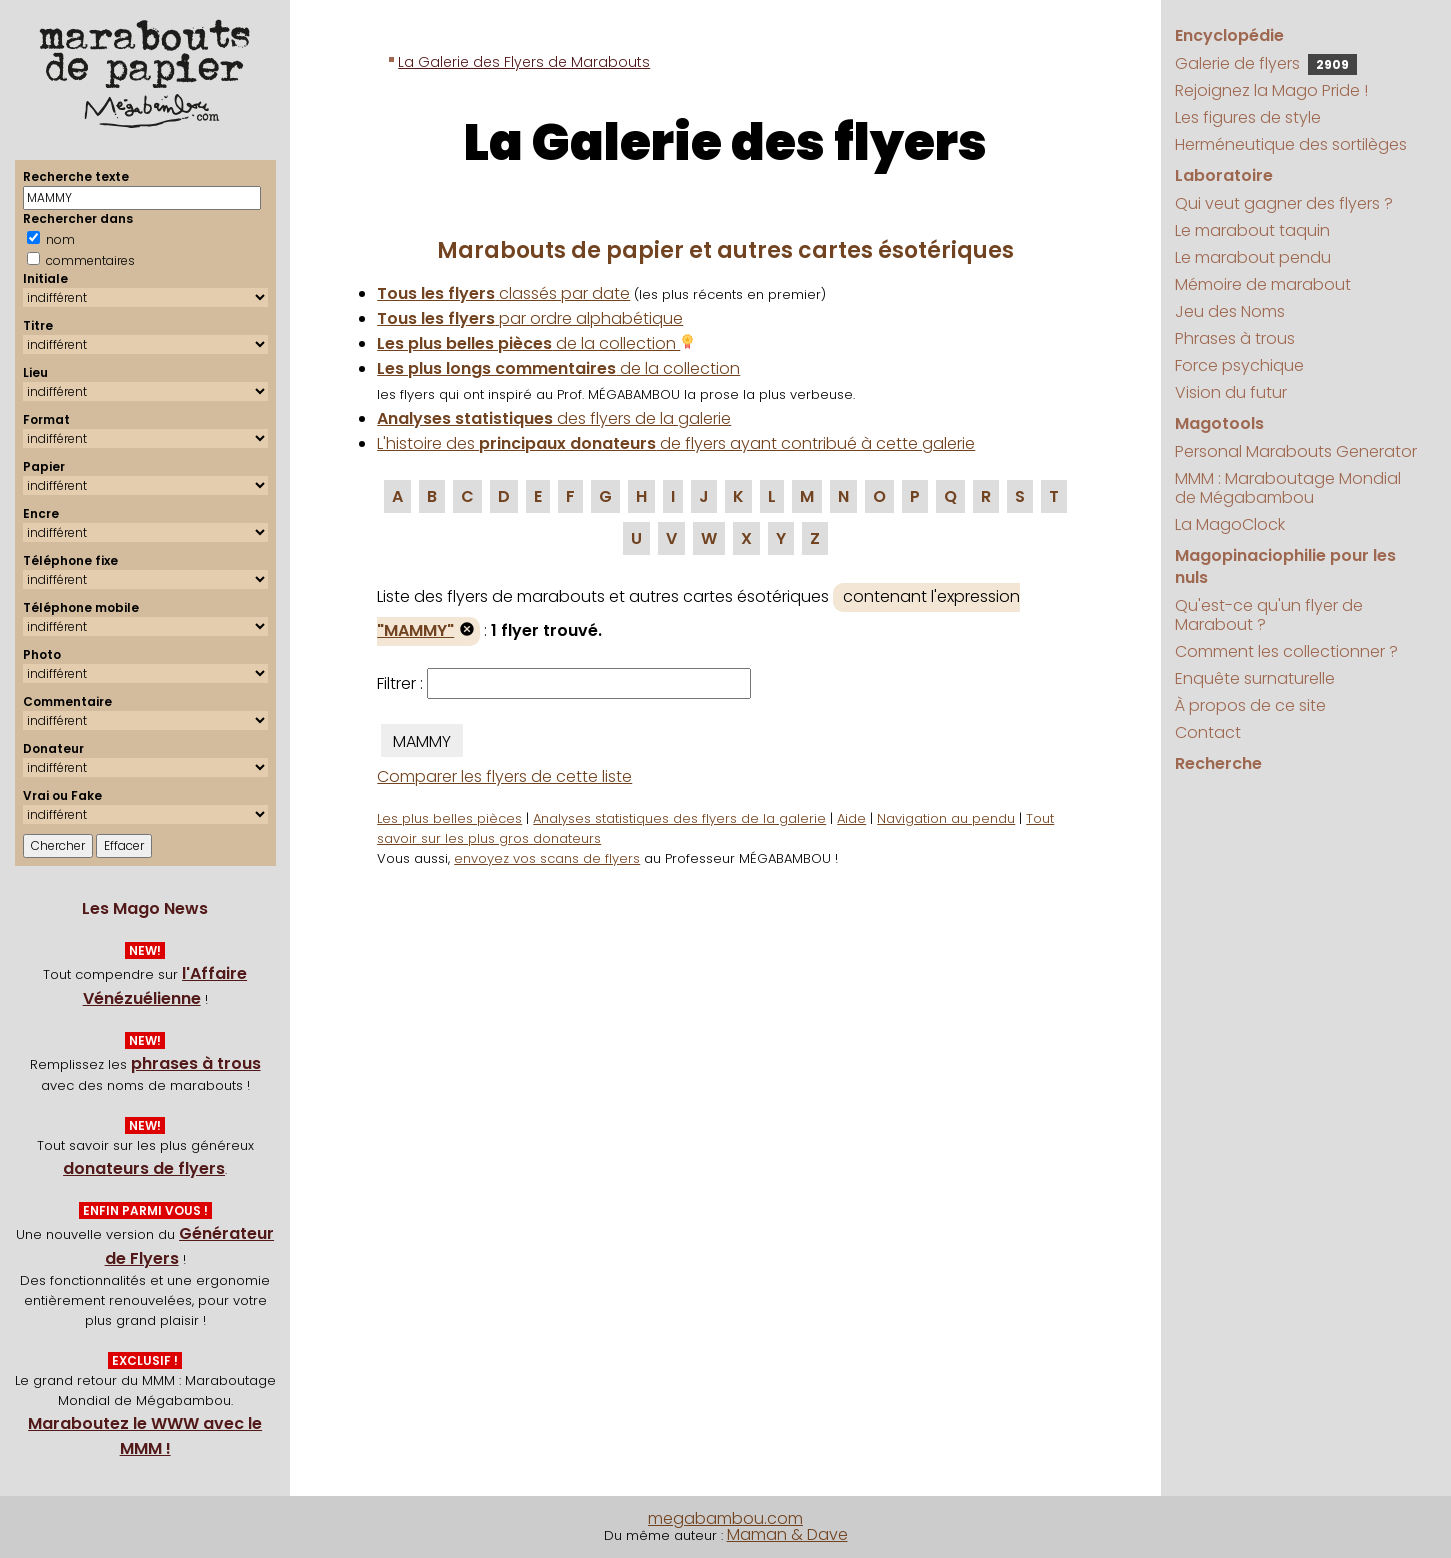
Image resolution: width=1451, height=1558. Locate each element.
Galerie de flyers (1266, 63)
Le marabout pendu (1253, 257)
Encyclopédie (1229, 35)
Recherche (1218, 763)
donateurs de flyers (144, 1168)
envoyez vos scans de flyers (547, 858)
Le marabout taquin (1252, 230)
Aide (851, 818)
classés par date (503, 293)
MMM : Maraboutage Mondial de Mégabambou (1288, 488)
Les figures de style (1248, 117)
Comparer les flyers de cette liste (504, 776)
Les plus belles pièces (449, 818)
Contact (1208, 732)
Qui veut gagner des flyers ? (1284, 203)
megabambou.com (725, 1518)
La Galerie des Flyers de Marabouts (524, 62)
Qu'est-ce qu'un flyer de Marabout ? (1269, 615)
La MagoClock (1230, 524)
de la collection (536, 343)
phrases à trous (196, 1063)
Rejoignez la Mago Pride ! (1271, 90)
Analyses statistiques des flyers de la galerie (679, 818)
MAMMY (422, 741)
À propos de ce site (1250, 705)
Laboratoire (1224, 175)
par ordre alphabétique (530, 318)
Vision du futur (1231, 392)
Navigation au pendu (946, 818)
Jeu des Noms (1230, 311)
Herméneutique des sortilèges (1291, 144)
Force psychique (1239, 365)
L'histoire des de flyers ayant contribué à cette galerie (676, 443)
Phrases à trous (1235, 338)
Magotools (1219, 423)
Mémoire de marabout (1263, 284)
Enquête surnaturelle (1255, 678)
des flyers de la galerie (554, 418)
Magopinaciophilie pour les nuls (1285, 566)
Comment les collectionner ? (1286, 651)
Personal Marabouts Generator (1296, 451)
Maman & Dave (787, 1534)
